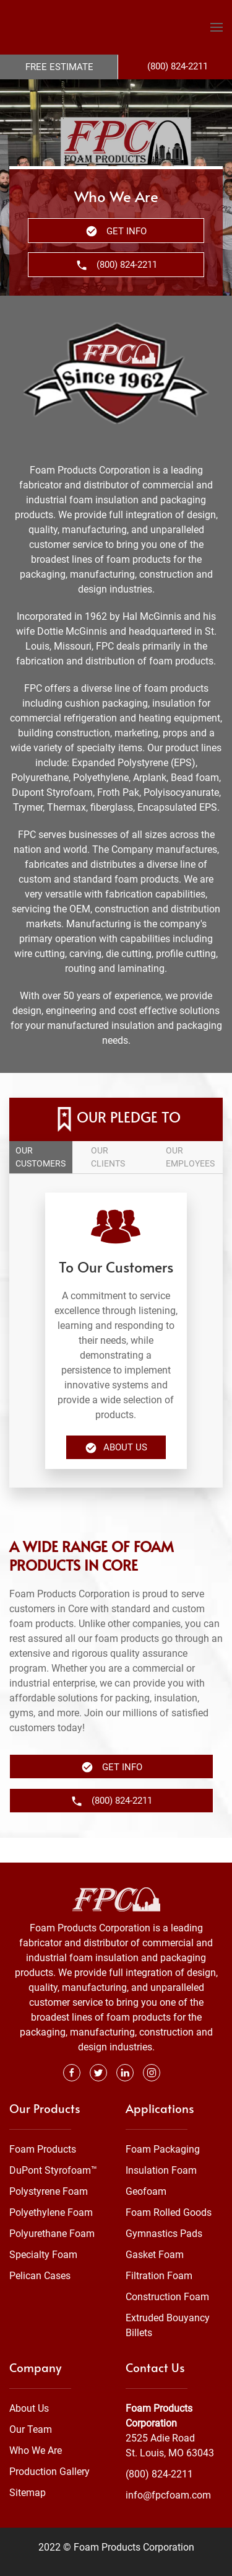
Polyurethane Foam (52, 2209)
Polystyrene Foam (48, 2166)
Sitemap (27, 2468)
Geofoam (146, 2166)
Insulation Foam (161, 2145)
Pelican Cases (40, 2251)
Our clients (108, 1156)
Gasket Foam (155, 2230)
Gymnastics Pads (164, 2209)
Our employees (190, 1156)
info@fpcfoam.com (168, 2470)
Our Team (30, 2405)
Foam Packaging (163, 2124)
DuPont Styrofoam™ (53, 2145)
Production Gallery (49, 2447)
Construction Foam (167, 2272)
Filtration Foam (159, 2251)
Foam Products (42, 2124)
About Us (116, 1448)
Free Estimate (59, 67)
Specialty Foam (43, 2230)
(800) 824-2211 (159, 2449)
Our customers (40, 1156)
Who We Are (35, 2426)
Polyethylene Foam (51, 2188)
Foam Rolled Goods (169, 2188)
